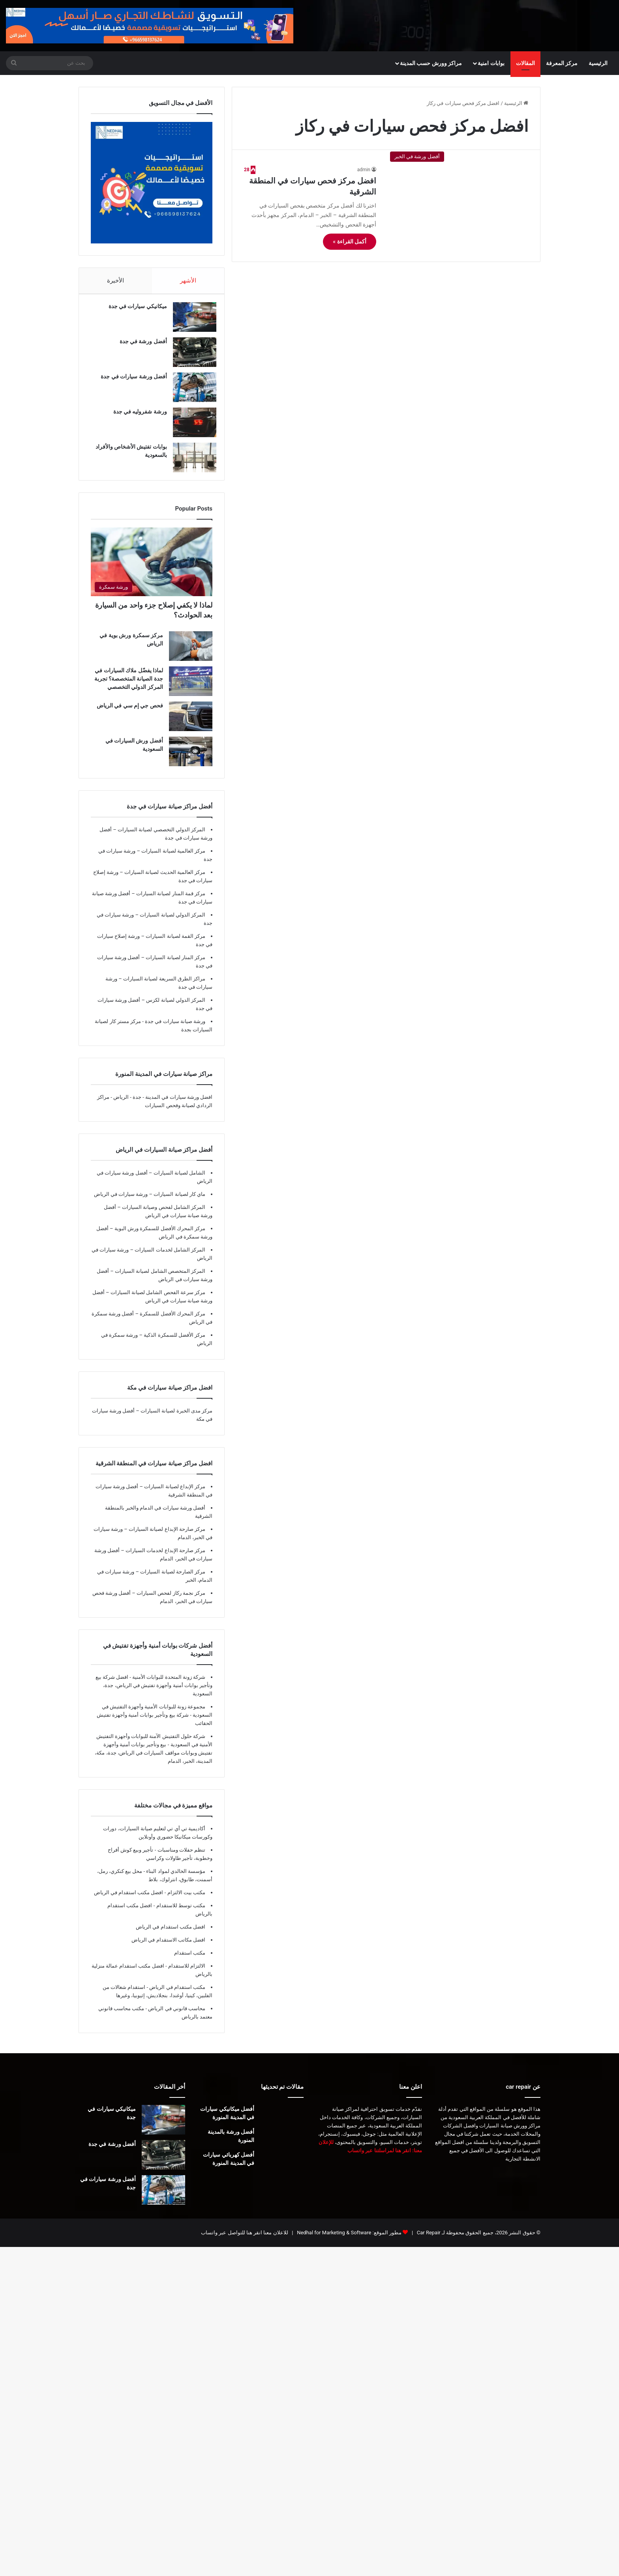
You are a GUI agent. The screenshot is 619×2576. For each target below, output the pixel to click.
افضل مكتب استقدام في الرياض (170, 1935)
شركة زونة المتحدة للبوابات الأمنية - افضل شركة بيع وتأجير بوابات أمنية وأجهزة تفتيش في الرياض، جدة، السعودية (154, 1693)
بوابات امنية (491, 63)
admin (363, 169)
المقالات (525, 63)
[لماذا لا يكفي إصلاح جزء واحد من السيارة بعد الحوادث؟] (151, 569)
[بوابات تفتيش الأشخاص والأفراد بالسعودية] (190, 461)
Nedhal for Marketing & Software (333, 2240)
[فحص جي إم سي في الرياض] (190, 724)
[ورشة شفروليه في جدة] (190, 426)
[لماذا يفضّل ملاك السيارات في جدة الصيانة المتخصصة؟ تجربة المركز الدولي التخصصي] (190, 689)
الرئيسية (598, 63)
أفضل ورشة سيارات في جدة (130, 380)
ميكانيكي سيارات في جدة (134, 310)
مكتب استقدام (189, 1961)
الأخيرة (115, 280)
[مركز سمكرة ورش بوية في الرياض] (190, 654)
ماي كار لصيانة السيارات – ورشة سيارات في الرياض (149, 1202)
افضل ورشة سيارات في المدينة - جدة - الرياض (162, 1105)
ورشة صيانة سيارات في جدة (174, 1029)
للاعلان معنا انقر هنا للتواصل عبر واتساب (244, 2240)
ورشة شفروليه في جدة (136, 415)
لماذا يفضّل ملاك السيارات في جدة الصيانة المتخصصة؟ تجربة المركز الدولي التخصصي (128, 686)
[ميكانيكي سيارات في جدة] (190, 321)
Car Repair (428, 2240)
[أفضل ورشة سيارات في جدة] (190, 391)
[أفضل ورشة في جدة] (190, 356)
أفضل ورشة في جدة (139, 345)
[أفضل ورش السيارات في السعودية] (190, 759)
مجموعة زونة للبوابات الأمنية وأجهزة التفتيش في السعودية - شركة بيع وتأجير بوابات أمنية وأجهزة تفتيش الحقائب (154, 1723)
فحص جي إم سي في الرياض (130, 713)
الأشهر (188, 280)
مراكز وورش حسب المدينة (431, 63)
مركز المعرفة (562, 63)
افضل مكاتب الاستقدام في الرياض (168, 1948)
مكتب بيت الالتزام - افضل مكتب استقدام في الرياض (149, 1900)
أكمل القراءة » (349, 241)
